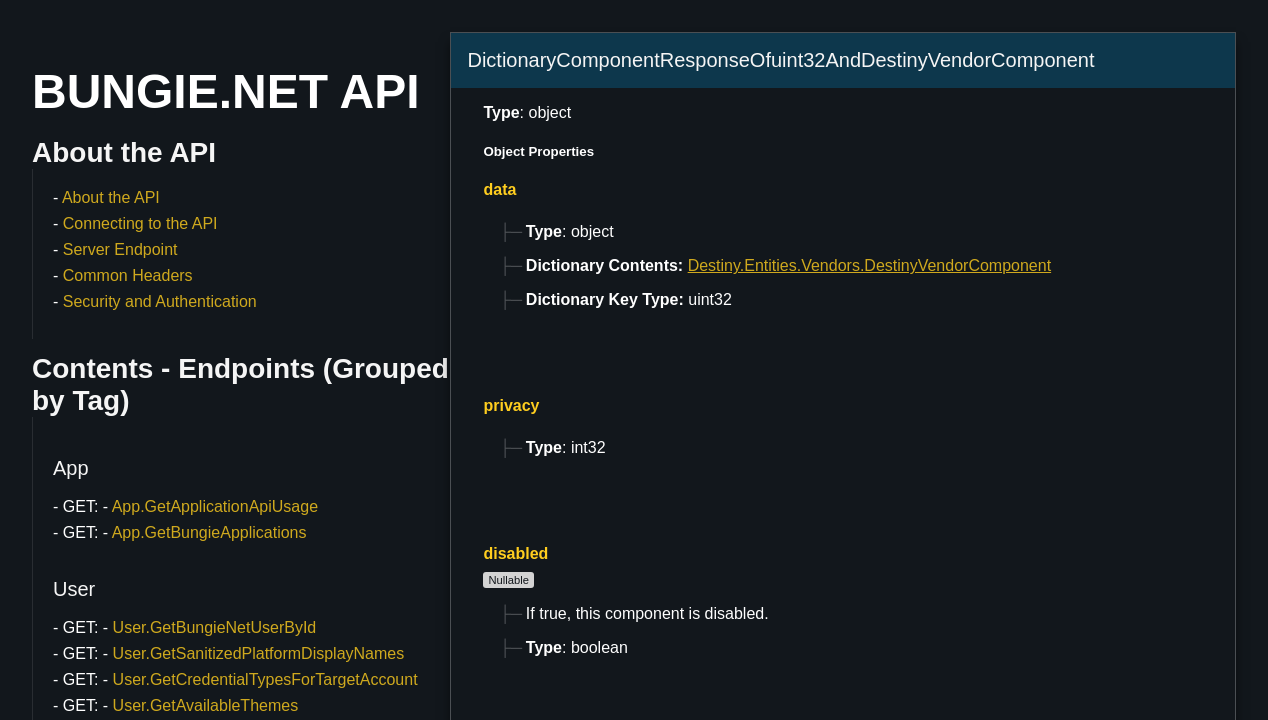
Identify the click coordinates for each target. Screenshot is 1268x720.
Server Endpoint (120, 249)
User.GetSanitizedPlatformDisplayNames (259, 653)
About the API (111, 197)
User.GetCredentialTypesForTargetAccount (265, 679)
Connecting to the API (140, 223)
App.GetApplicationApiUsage (215, 506)
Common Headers (128, 275)
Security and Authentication (160, 301)
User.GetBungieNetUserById (215, 627)
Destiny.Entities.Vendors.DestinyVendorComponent (869, 265)
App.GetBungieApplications (209, 532)
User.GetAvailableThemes (206, 705)
